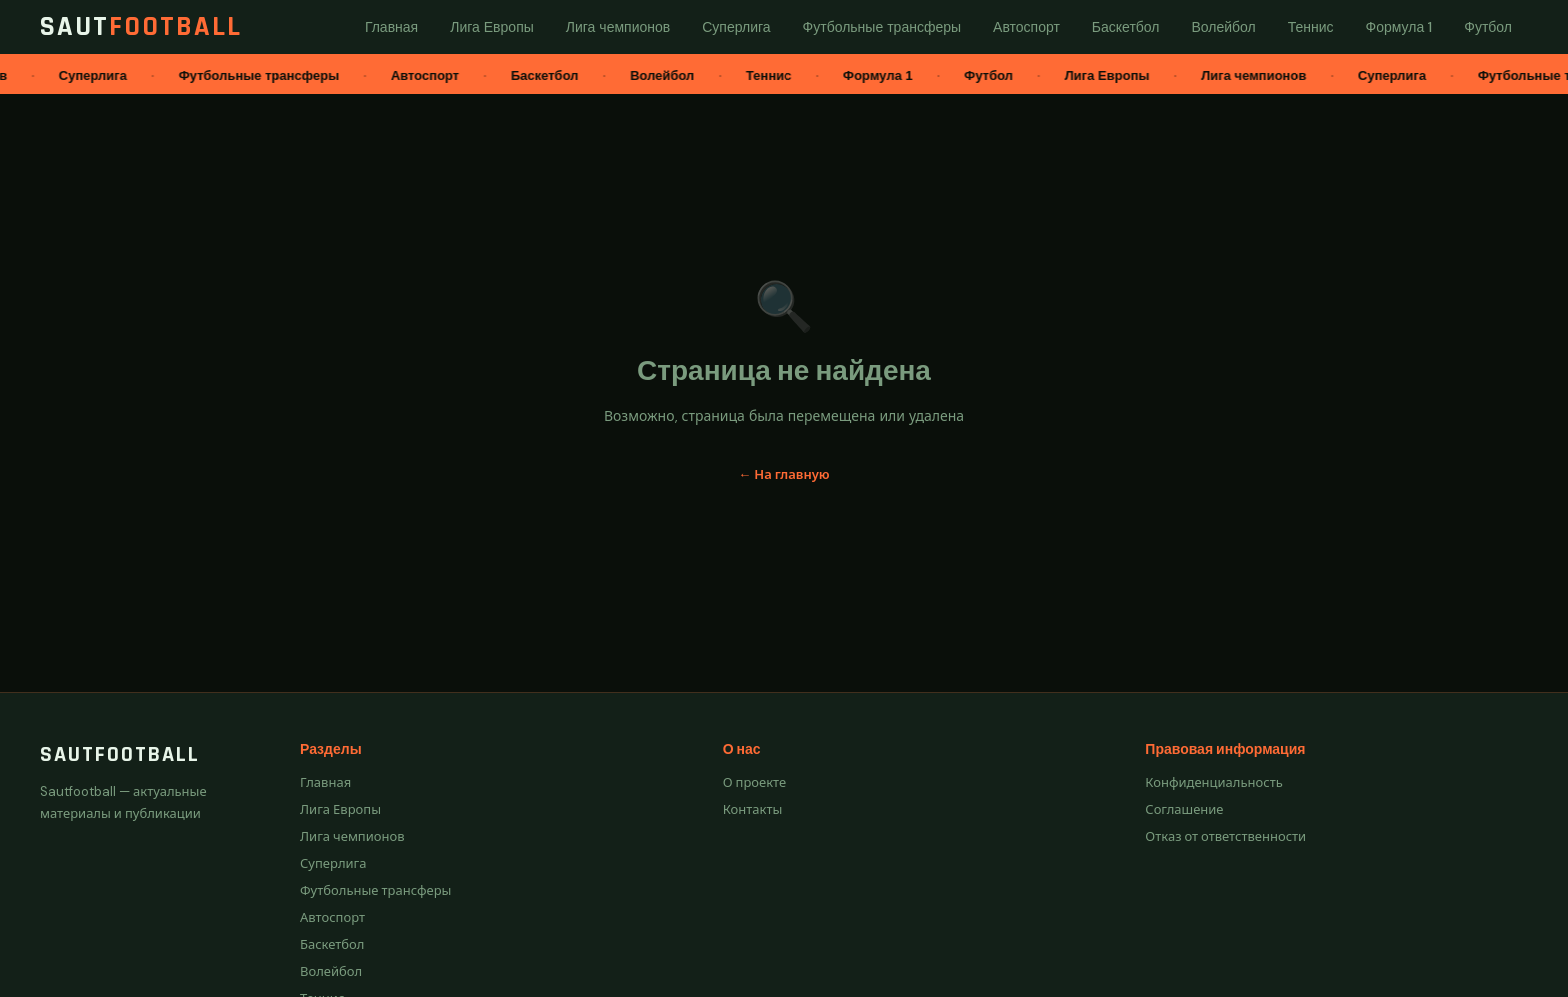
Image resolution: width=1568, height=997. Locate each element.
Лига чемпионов (352, 836)
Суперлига (333, 863)
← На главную (783, 474)
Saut (141, 27)
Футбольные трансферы (375, 890)
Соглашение (1184, 809)
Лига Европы (340, 809)
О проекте (755, 782)
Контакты (753, 809)
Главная (325, 782)
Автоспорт (332, 917)
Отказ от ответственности (1225, 836)
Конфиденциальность (1213, 782)
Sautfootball (120, 755)
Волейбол (331, 971)
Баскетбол (332, 944)
